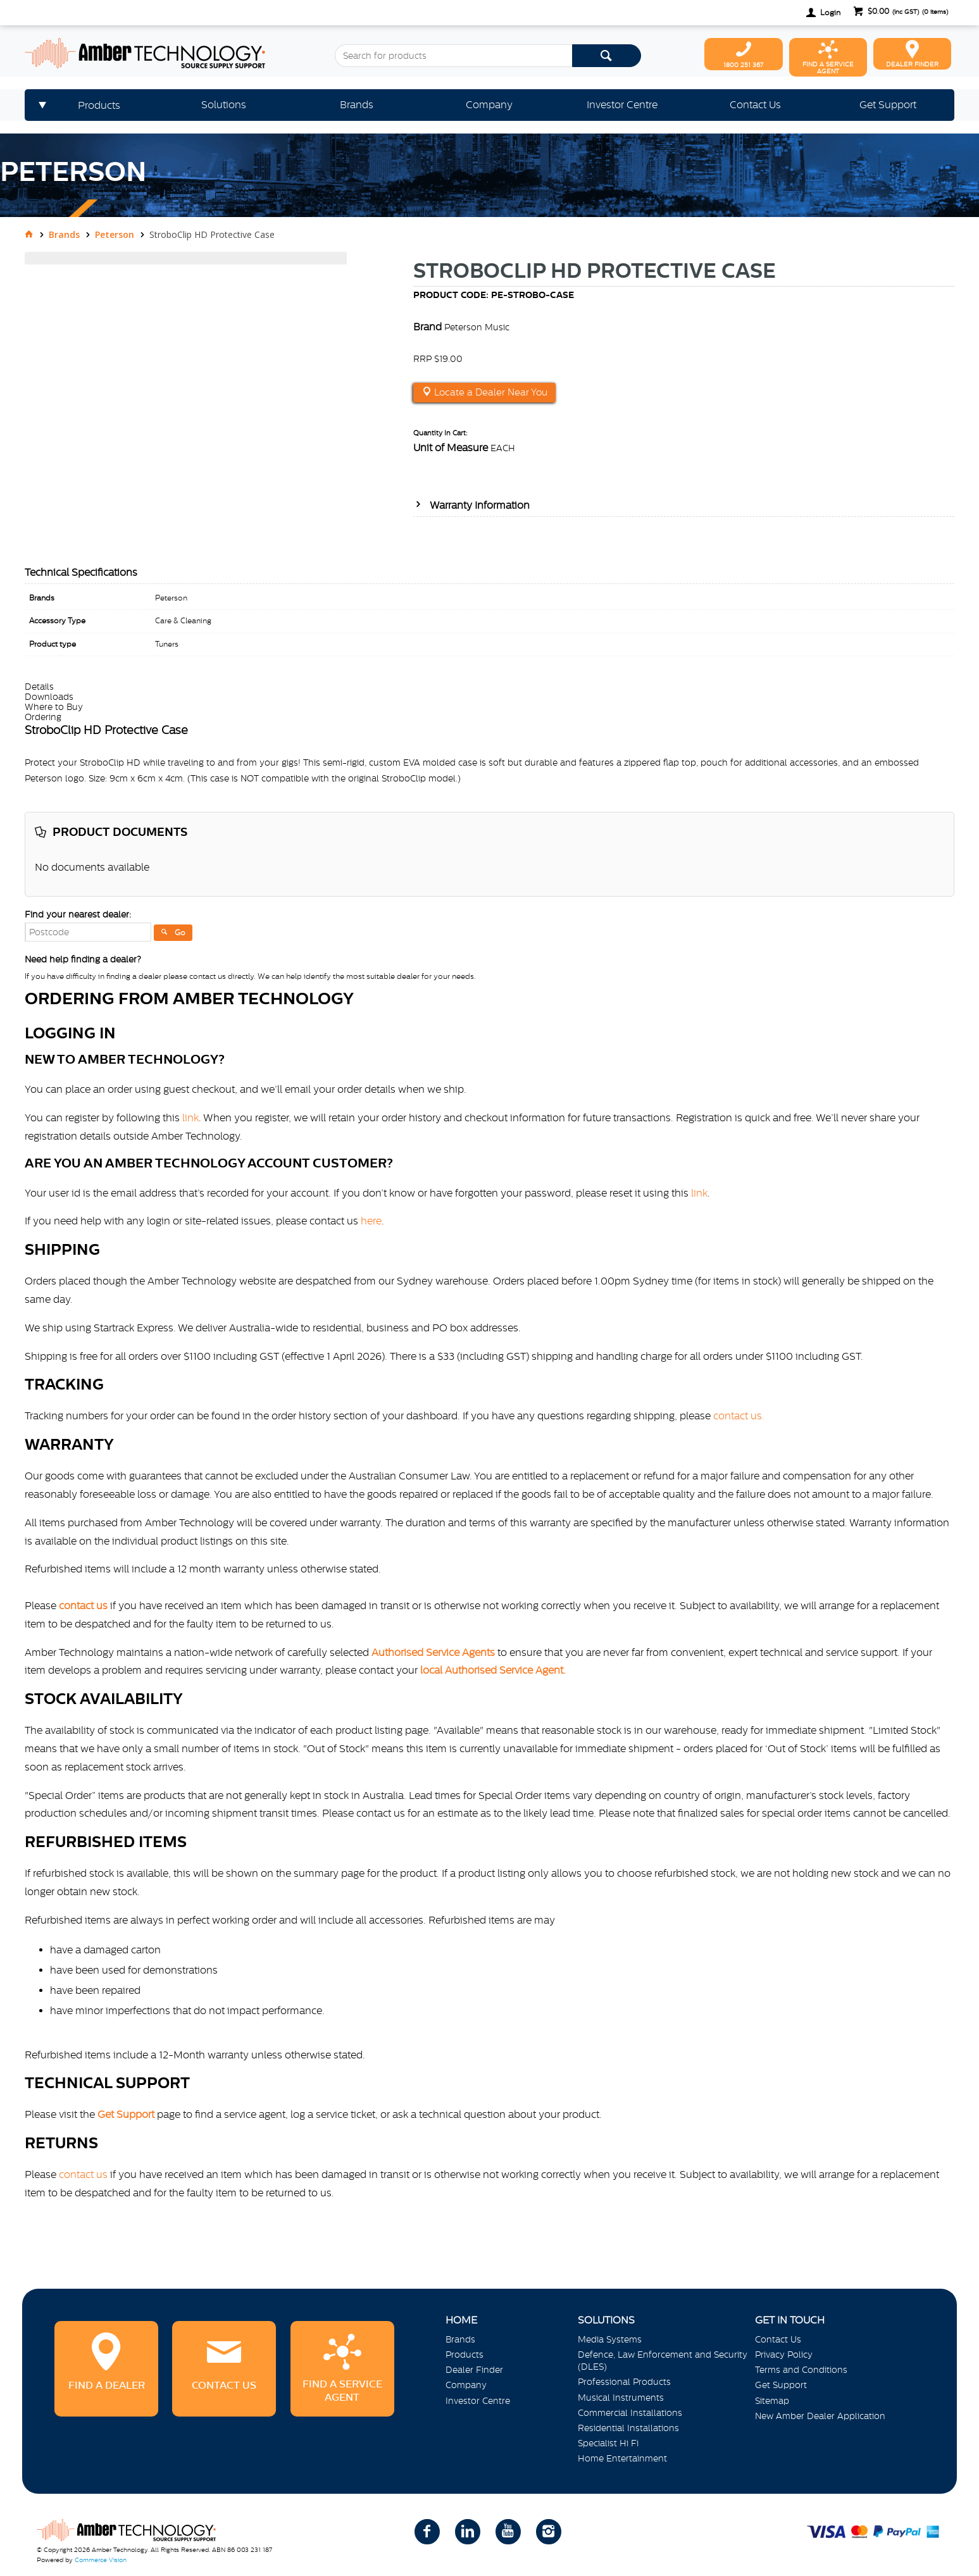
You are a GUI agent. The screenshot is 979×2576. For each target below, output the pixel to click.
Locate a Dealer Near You (489, 392)
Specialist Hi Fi (608, 2443)
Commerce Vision (101, 2559)
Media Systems (610, 2339)
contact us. (738, 1415)
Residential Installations (628, 2428)
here (371, 1220)
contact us (83, 2174)
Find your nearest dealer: (78, 914)
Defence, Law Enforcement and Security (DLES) (662, 2360)
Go (180, 932)
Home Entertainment (622, 2458)
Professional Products (624, 2382)
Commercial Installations (630, 2413)
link (190, 1117)
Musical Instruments (621, 2397)
